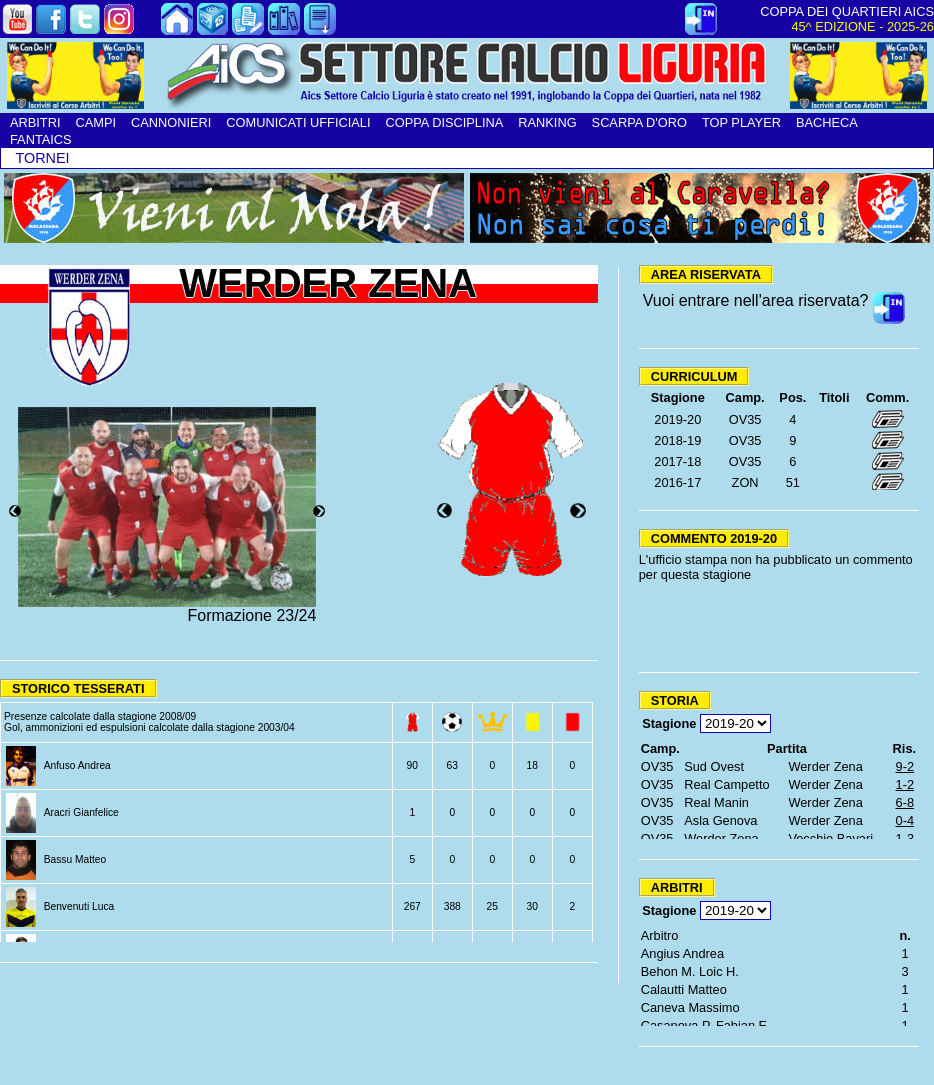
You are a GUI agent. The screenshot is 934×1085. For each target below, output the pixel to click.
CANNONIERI (171, 122)
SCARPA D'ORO (639, 122)
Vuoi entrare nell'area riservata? (756, 300)
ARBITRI (35, 122)
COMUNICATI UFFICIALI (298, 122)
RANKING (547, 122)
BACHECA (827, 122)
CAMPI (95, 122)
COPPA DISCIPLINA (444, 122)
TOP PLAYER (741, 122)
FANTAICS (41, 139)
